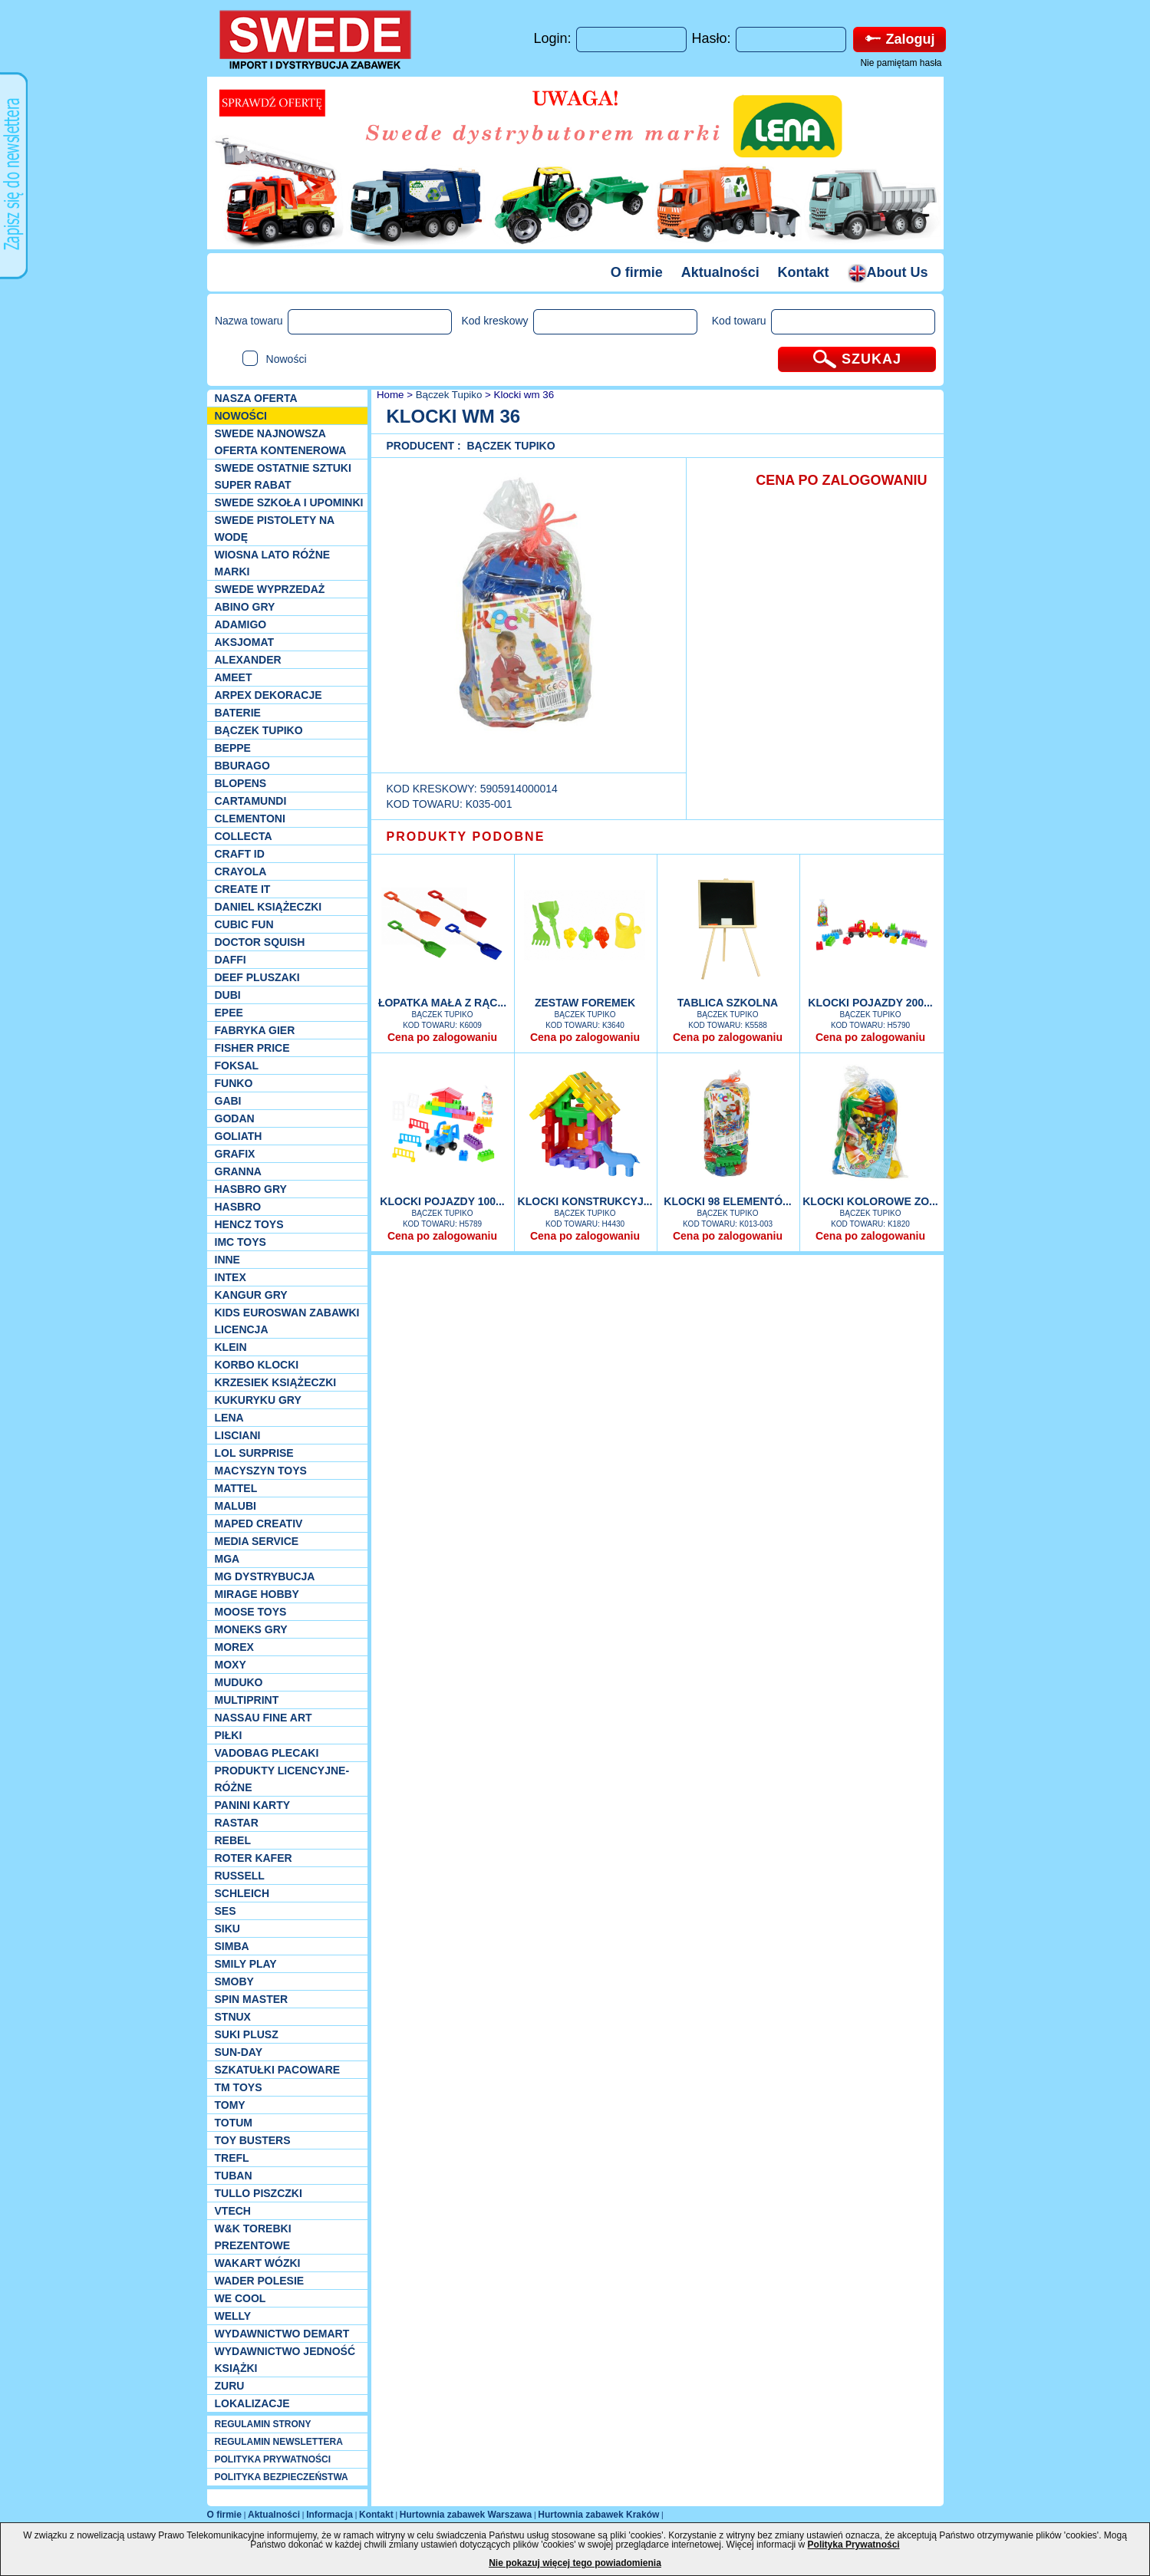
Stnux (233, 2017)
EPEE (229, 1012)
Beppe (233, 748)
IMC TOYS (240, 1242)
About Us (888, 272)
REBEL (233, 1840)
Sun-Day (239, 2052)
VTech (233, 2211)
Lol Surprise (254, 1453)
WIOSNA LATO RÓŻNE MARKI (273, 563)
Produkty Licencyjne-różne (282, 1779)
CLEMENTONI (250, 818)
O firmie (637, 272)
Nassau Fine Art (263, 1717)
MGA (227, 1559)
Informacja (329, 2514)
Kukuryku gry (258, 1400)
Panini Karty (253, 1805)
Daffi (230, 960)
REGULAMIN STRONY (263, 2424)
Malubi (235, 1506)
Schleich (242, 1893)
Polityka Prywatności (854, 2544)
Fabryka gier (255, 1030)
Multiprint (247, 1700)
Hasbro (238, 1207)
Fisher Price (252, 1048)
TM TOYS (238, 2087)
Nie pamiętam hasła (900, 63)
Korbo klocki (257, 1365)
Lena (229, 1418)
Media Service (257, 1541)
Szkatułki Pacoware (278, 2070)
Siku (227, 1928)
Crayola (241, 871)
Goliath (238, 1136)
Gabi (228, 1101)
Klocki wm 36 (524, 394)
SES (225, 1911)
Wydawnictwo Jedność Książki (285, 2359)
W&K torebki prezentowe (253, 2237)
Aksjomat (245, 642)
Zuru (230, 2386)
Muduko (239, 1682)
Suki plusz (246, 2034)
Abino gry (245, 607)
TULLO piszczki (258, 2193)
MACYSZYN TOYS (261, 1470)
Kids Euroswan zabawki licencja (287, 1321)
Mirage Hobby (257, 1594)
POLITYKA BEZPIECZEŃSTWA (281, 2477)
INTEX (230, 1277)
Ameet (233, 677)
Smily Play (246, 1964)
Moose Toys (251, 1612)
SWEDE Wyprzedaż (270, 589)
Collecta (243, 836)
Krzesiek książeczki (276, 1382)
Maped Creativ (259, 1523)
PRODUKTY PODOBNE (466, 836)
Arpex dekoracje (268, 695)
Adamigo (241, 624)
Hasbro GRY (251, 1189)
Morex (234, 1647)
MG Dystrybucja (265, 1576)
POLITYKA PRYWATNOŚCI (273, 2459)
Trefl (232, 2158)
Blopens (241, 783)
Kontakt (803, 272)
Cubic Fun (244, 924)
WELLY (233, 2316)
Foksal (237, 1065)
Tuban (233, 2175)
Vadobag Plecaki (267, 1753)
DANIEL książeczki (268, 907)
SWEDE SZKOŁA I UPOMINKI (289, 502)
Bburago (242, 765)
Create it (243, 889)
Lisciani (238, 1435)
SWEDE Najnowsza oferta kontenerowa (281, 441)
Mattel (236, 1488)
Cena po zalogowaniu (442, 1037)
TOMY (230, 2105)
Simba (232, 1946)
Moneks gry (251, 1629)
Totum (234, 2122)
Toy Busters (253, 2140)
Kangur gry (251, 1295)
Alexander (248, 660)
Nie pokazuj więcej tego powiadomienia (575, 2563)
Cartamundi (251, 801)
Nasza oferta (256, 398)
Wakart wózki (258, 2263)
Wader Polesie (260, 2281)
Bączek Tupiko (259, 730)
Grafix (235, 1154)
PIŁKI (228, 1735)
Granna (238, 1171)
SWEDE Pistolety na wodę (274, 528)
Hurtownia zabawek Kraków (598, 2514)
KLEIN (231, 1347)
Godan (235, 1118)
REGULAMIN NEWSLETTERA (279, 2441)
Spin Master (251, 1999)
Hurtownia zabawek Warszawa (466, 2514)
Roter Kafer (253, 1858)
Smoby (234, 1981)
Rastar (237, 1823)
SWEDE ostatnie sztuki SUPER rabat (283, 476)
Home (389, 394)
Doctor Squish (260, 942)
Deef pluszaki (257, 977)
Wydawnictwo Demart (282, 2333)
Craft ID (240, 854)
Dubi (228, 995)
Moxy (230, 1665)
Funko (234, 1083)
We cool (240, 2298)
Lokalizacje (252, 2403)
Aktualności (720, 272)
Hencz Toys (249, 1224)
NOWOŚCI (241, 416)
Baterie (238, 713)
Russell (240, 1875)
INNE (227, 1259)
